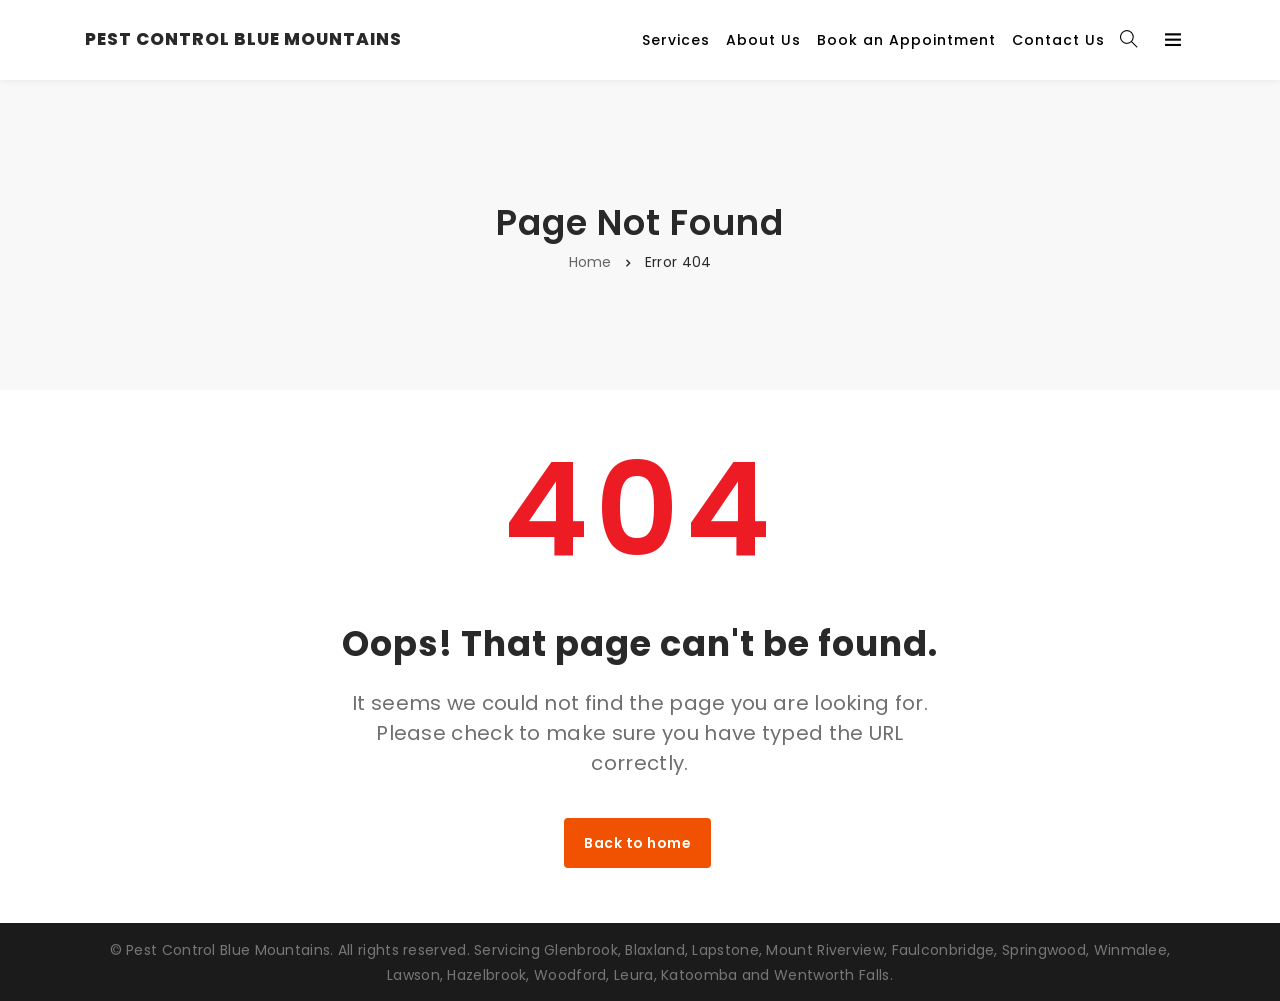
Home (590, 262)
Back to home (637, 843)
